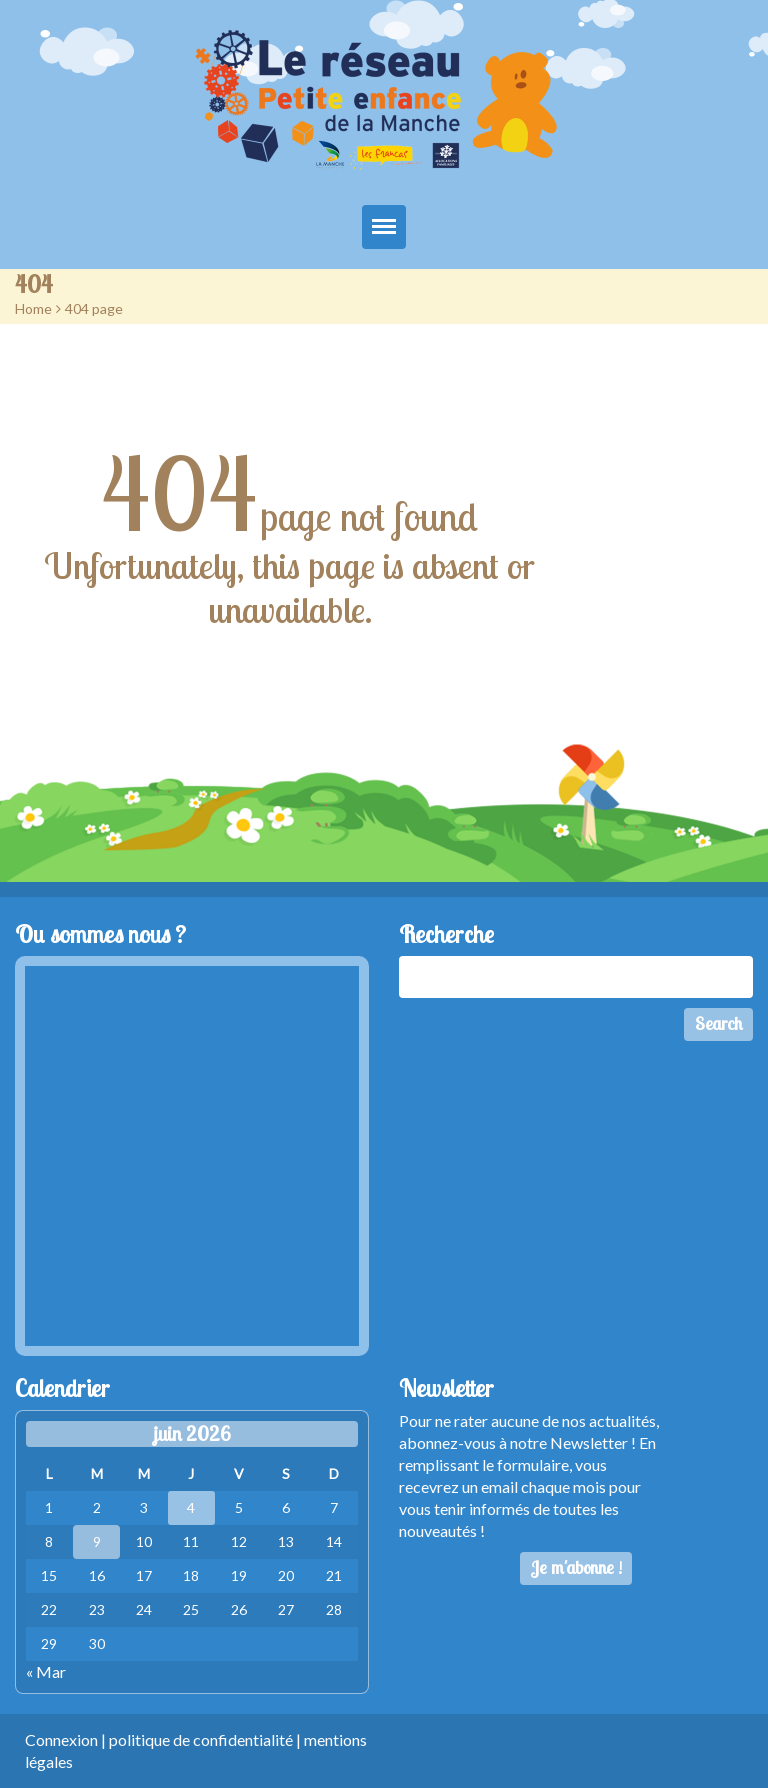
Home (33, 308)
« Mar (46, 1671)
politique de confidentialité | (206, 1739)
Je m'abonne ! (576, 1567)
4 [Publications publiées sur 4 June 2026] (191, 1507)
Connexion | (67, 1739)
